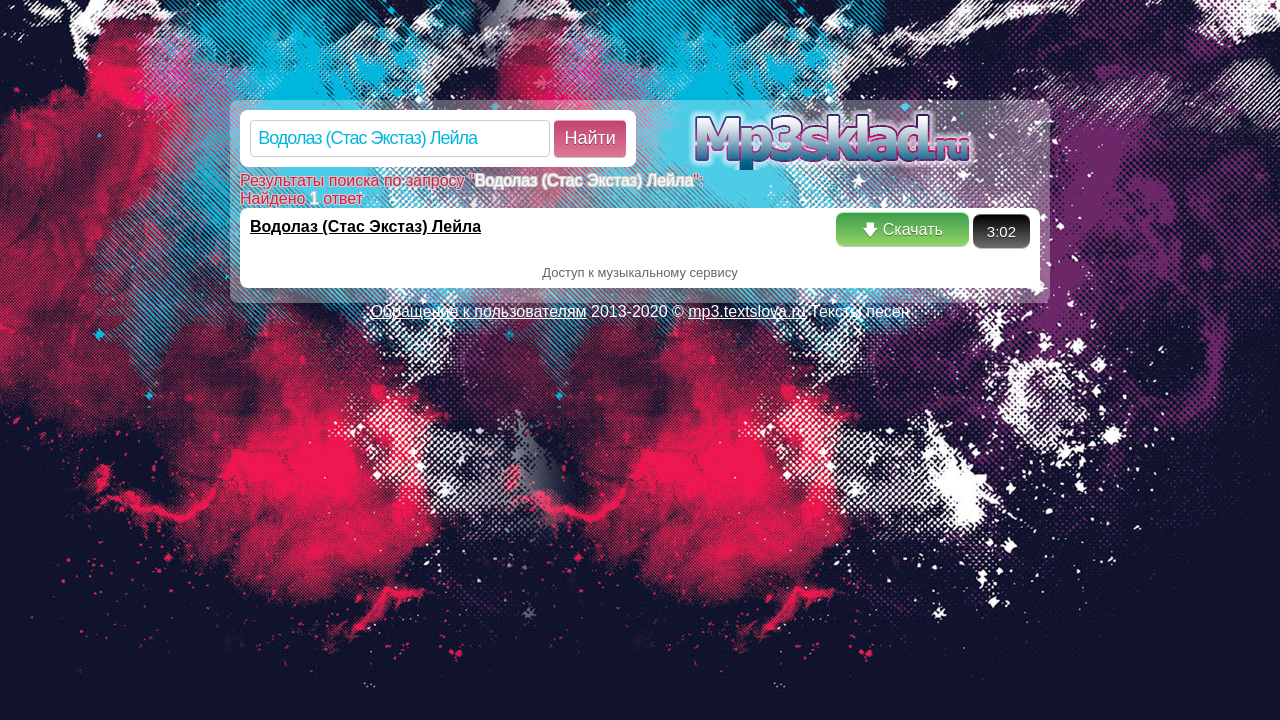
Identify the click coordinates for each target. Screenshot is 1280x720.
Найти (589, 138)
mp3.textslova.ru (746, 311)
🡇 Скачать (902, 229)
